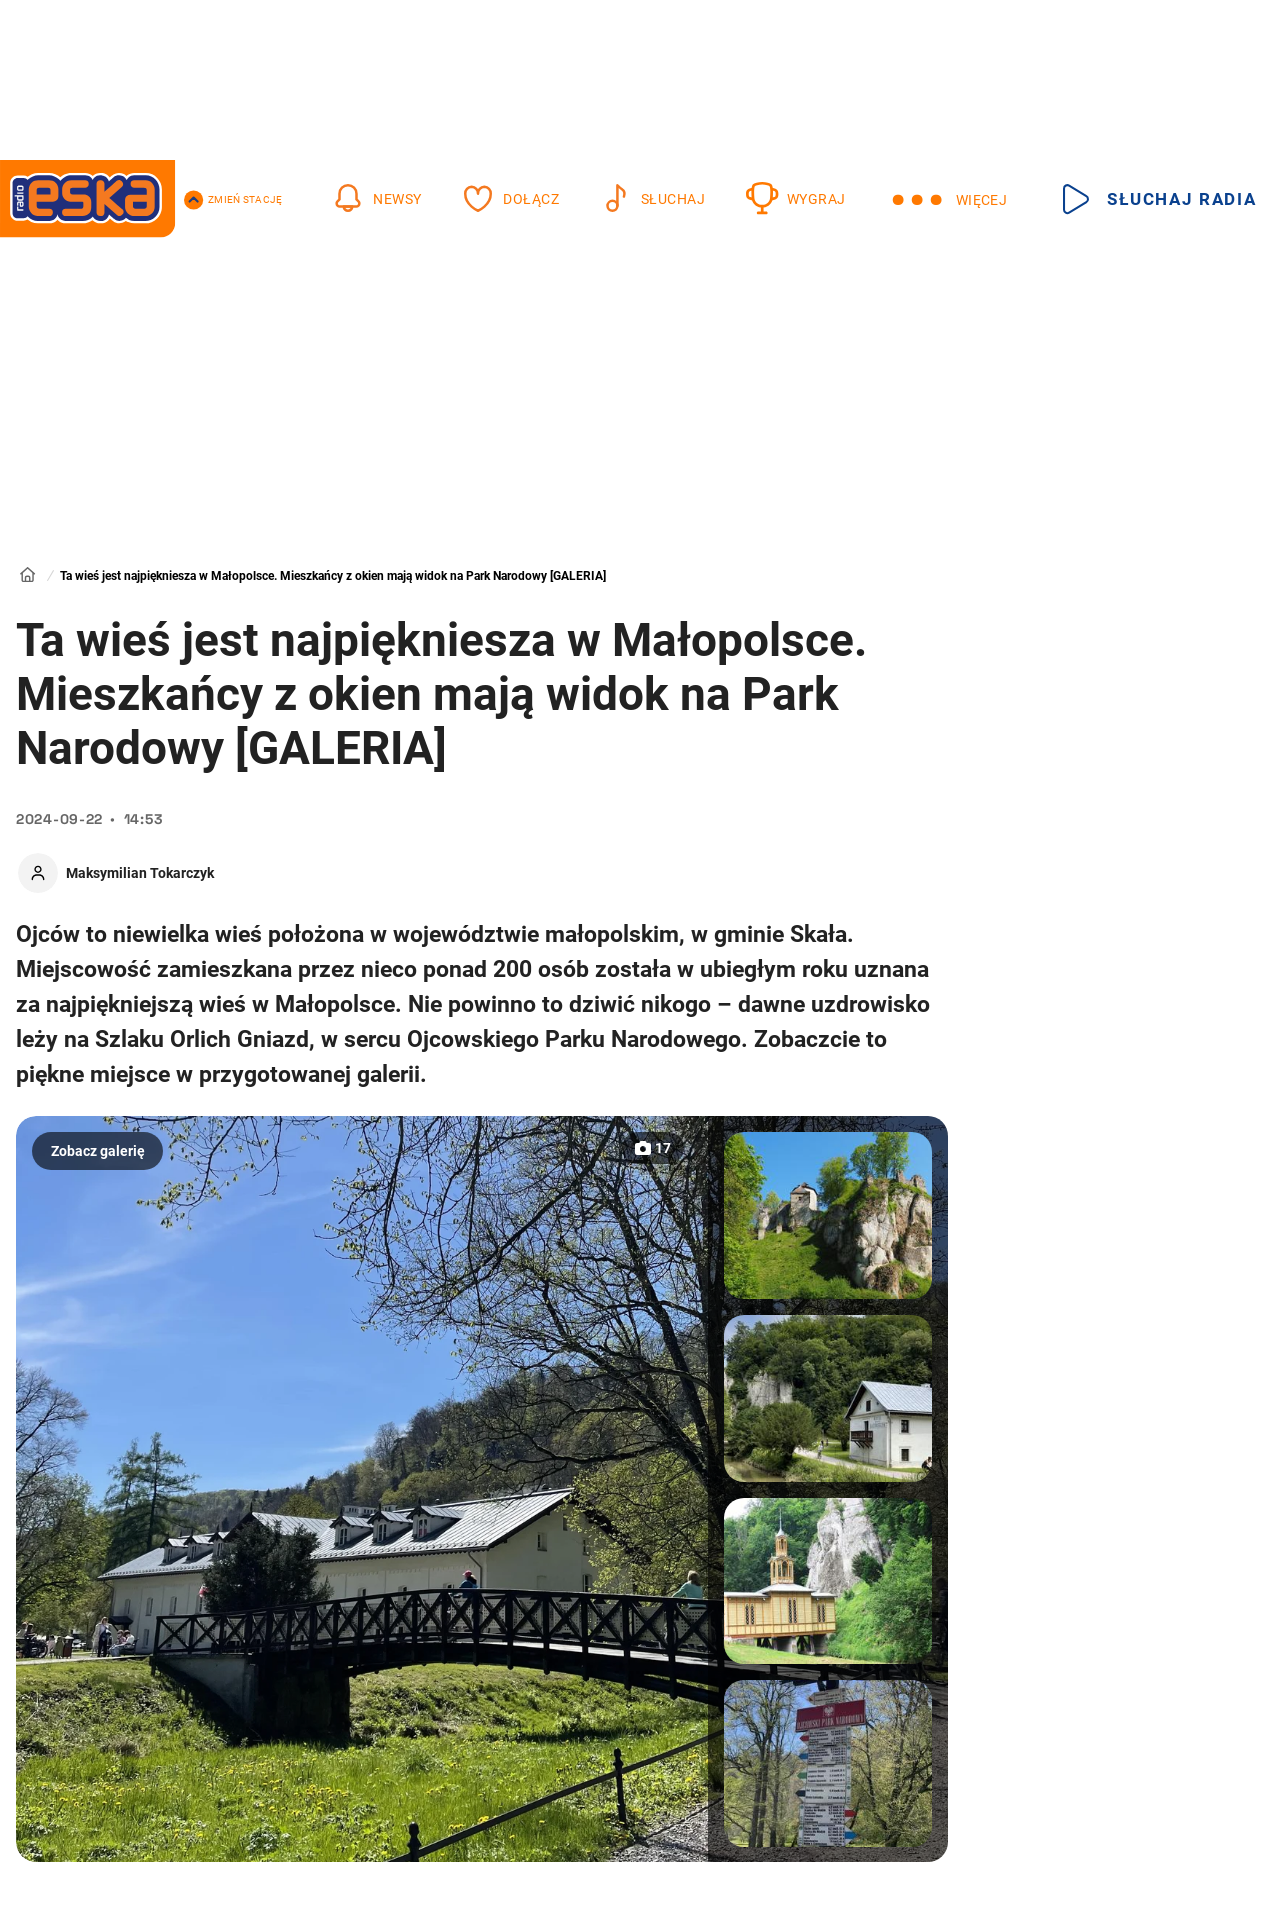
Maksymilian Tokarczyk (140, 873)
